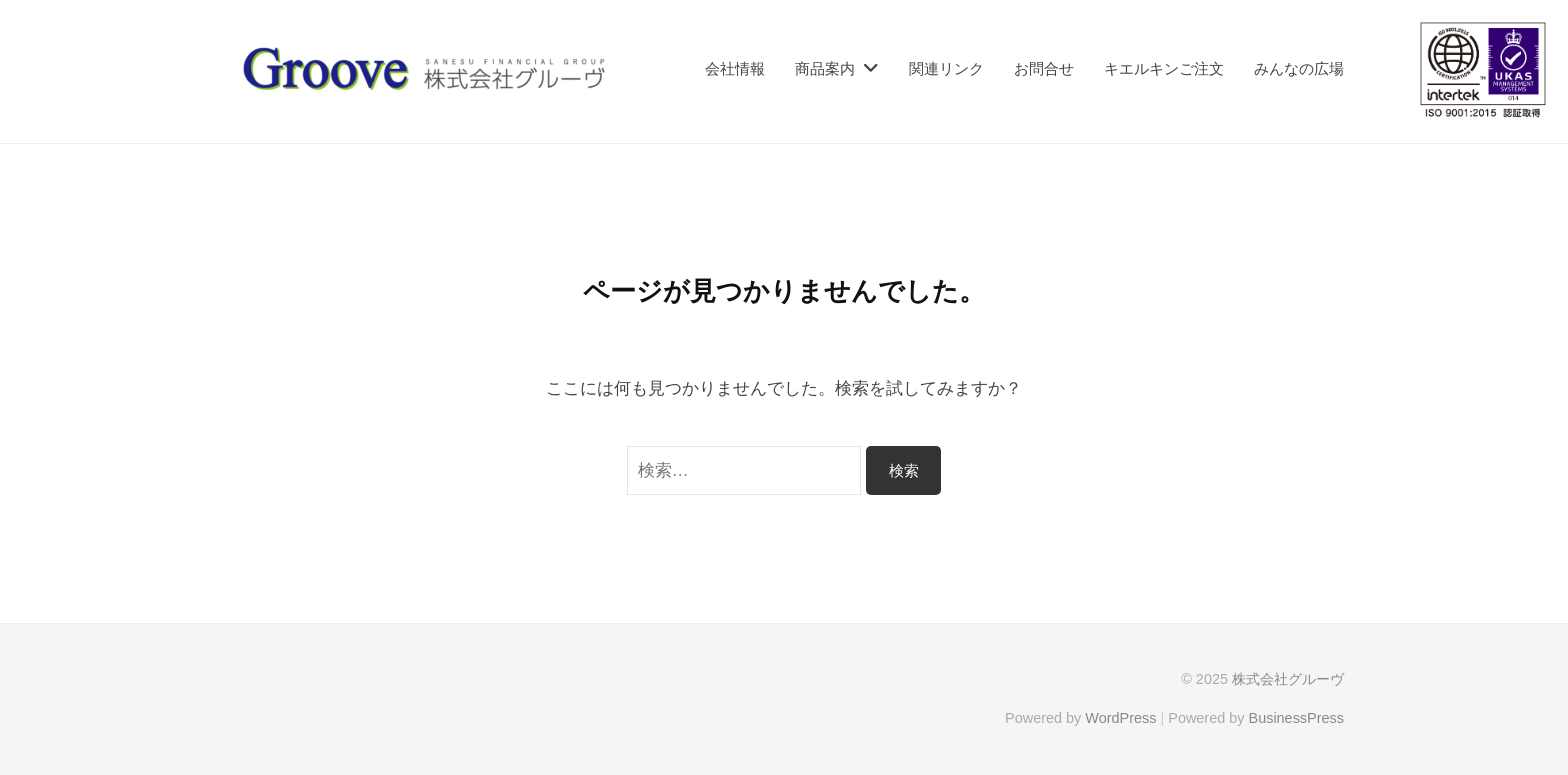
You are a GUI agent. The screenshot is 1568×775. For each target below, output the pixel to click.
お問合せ (1044, 68)
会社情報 (735, 68)
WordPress (1120, 718)
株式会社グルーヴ (1288, 679)
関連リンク (946, 68)
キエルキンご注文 (1164, 68)
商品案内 (825, 68)
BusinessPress (1297, 718)
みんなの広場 (1299, 68)
